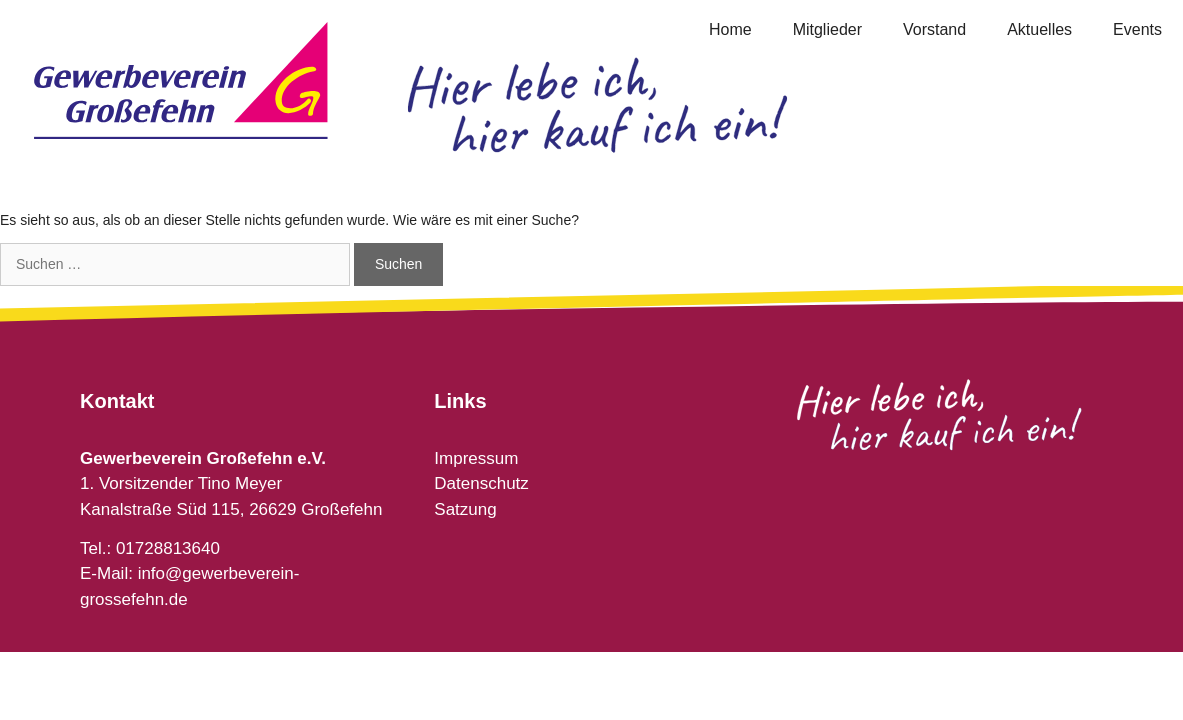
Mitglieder (827, 29)
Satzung (465, 509)
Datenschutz (481, 483)
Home (730, 29)
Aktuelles (1039, 29)
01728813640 (168, 548)
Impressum (476, 458)
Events (1137, 29)
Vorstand (934, 29)
